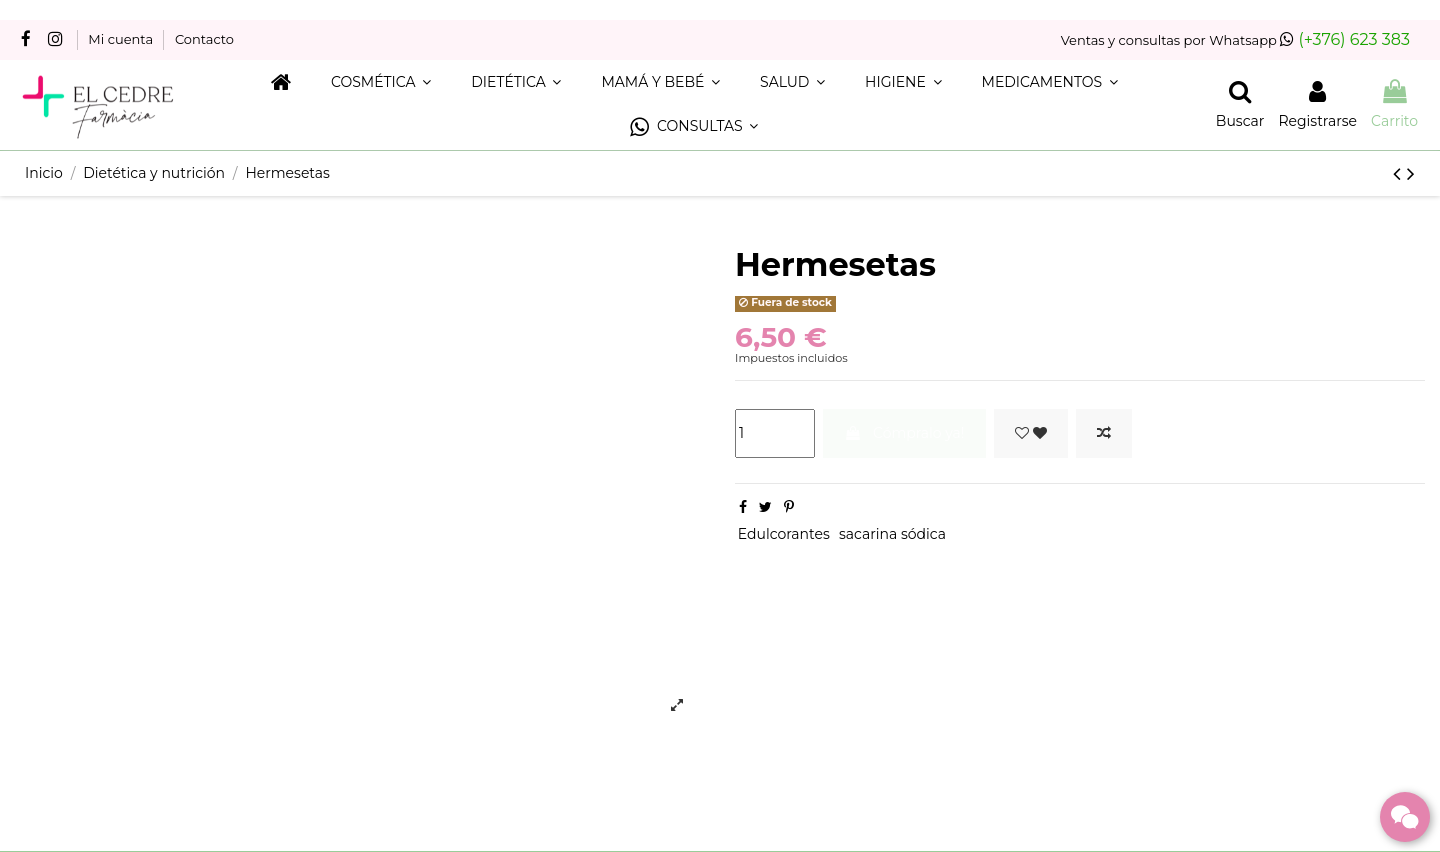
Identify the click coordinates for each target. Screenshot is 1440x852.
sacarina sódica (892, 534)
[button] (694, 127)
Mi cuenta (122, 39)
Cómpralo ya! (904, 433)
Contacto (204, 39)
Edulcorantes (784, 534)
